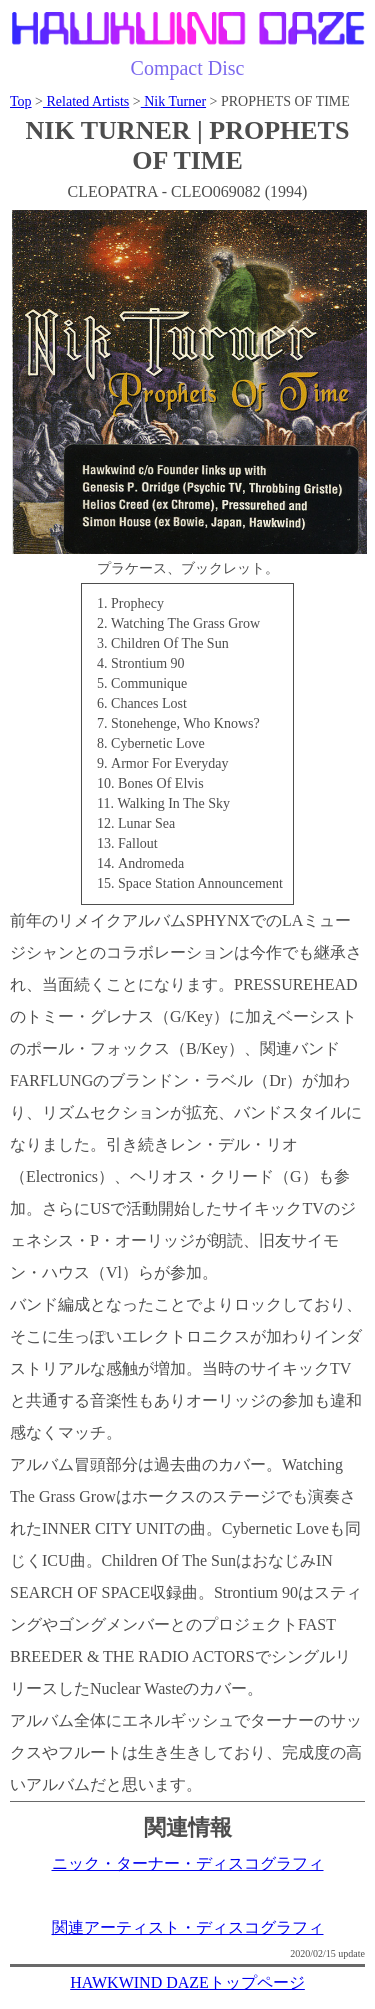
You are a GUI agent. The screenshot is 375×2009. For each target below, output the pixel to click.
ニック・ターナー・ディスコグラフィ (188, 1863)
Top (21, 101)
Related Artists (86, 101)
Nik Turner (173, 101)
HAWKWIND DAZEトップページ (187, 1982)
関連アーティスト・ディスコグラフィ (188, 1927)
